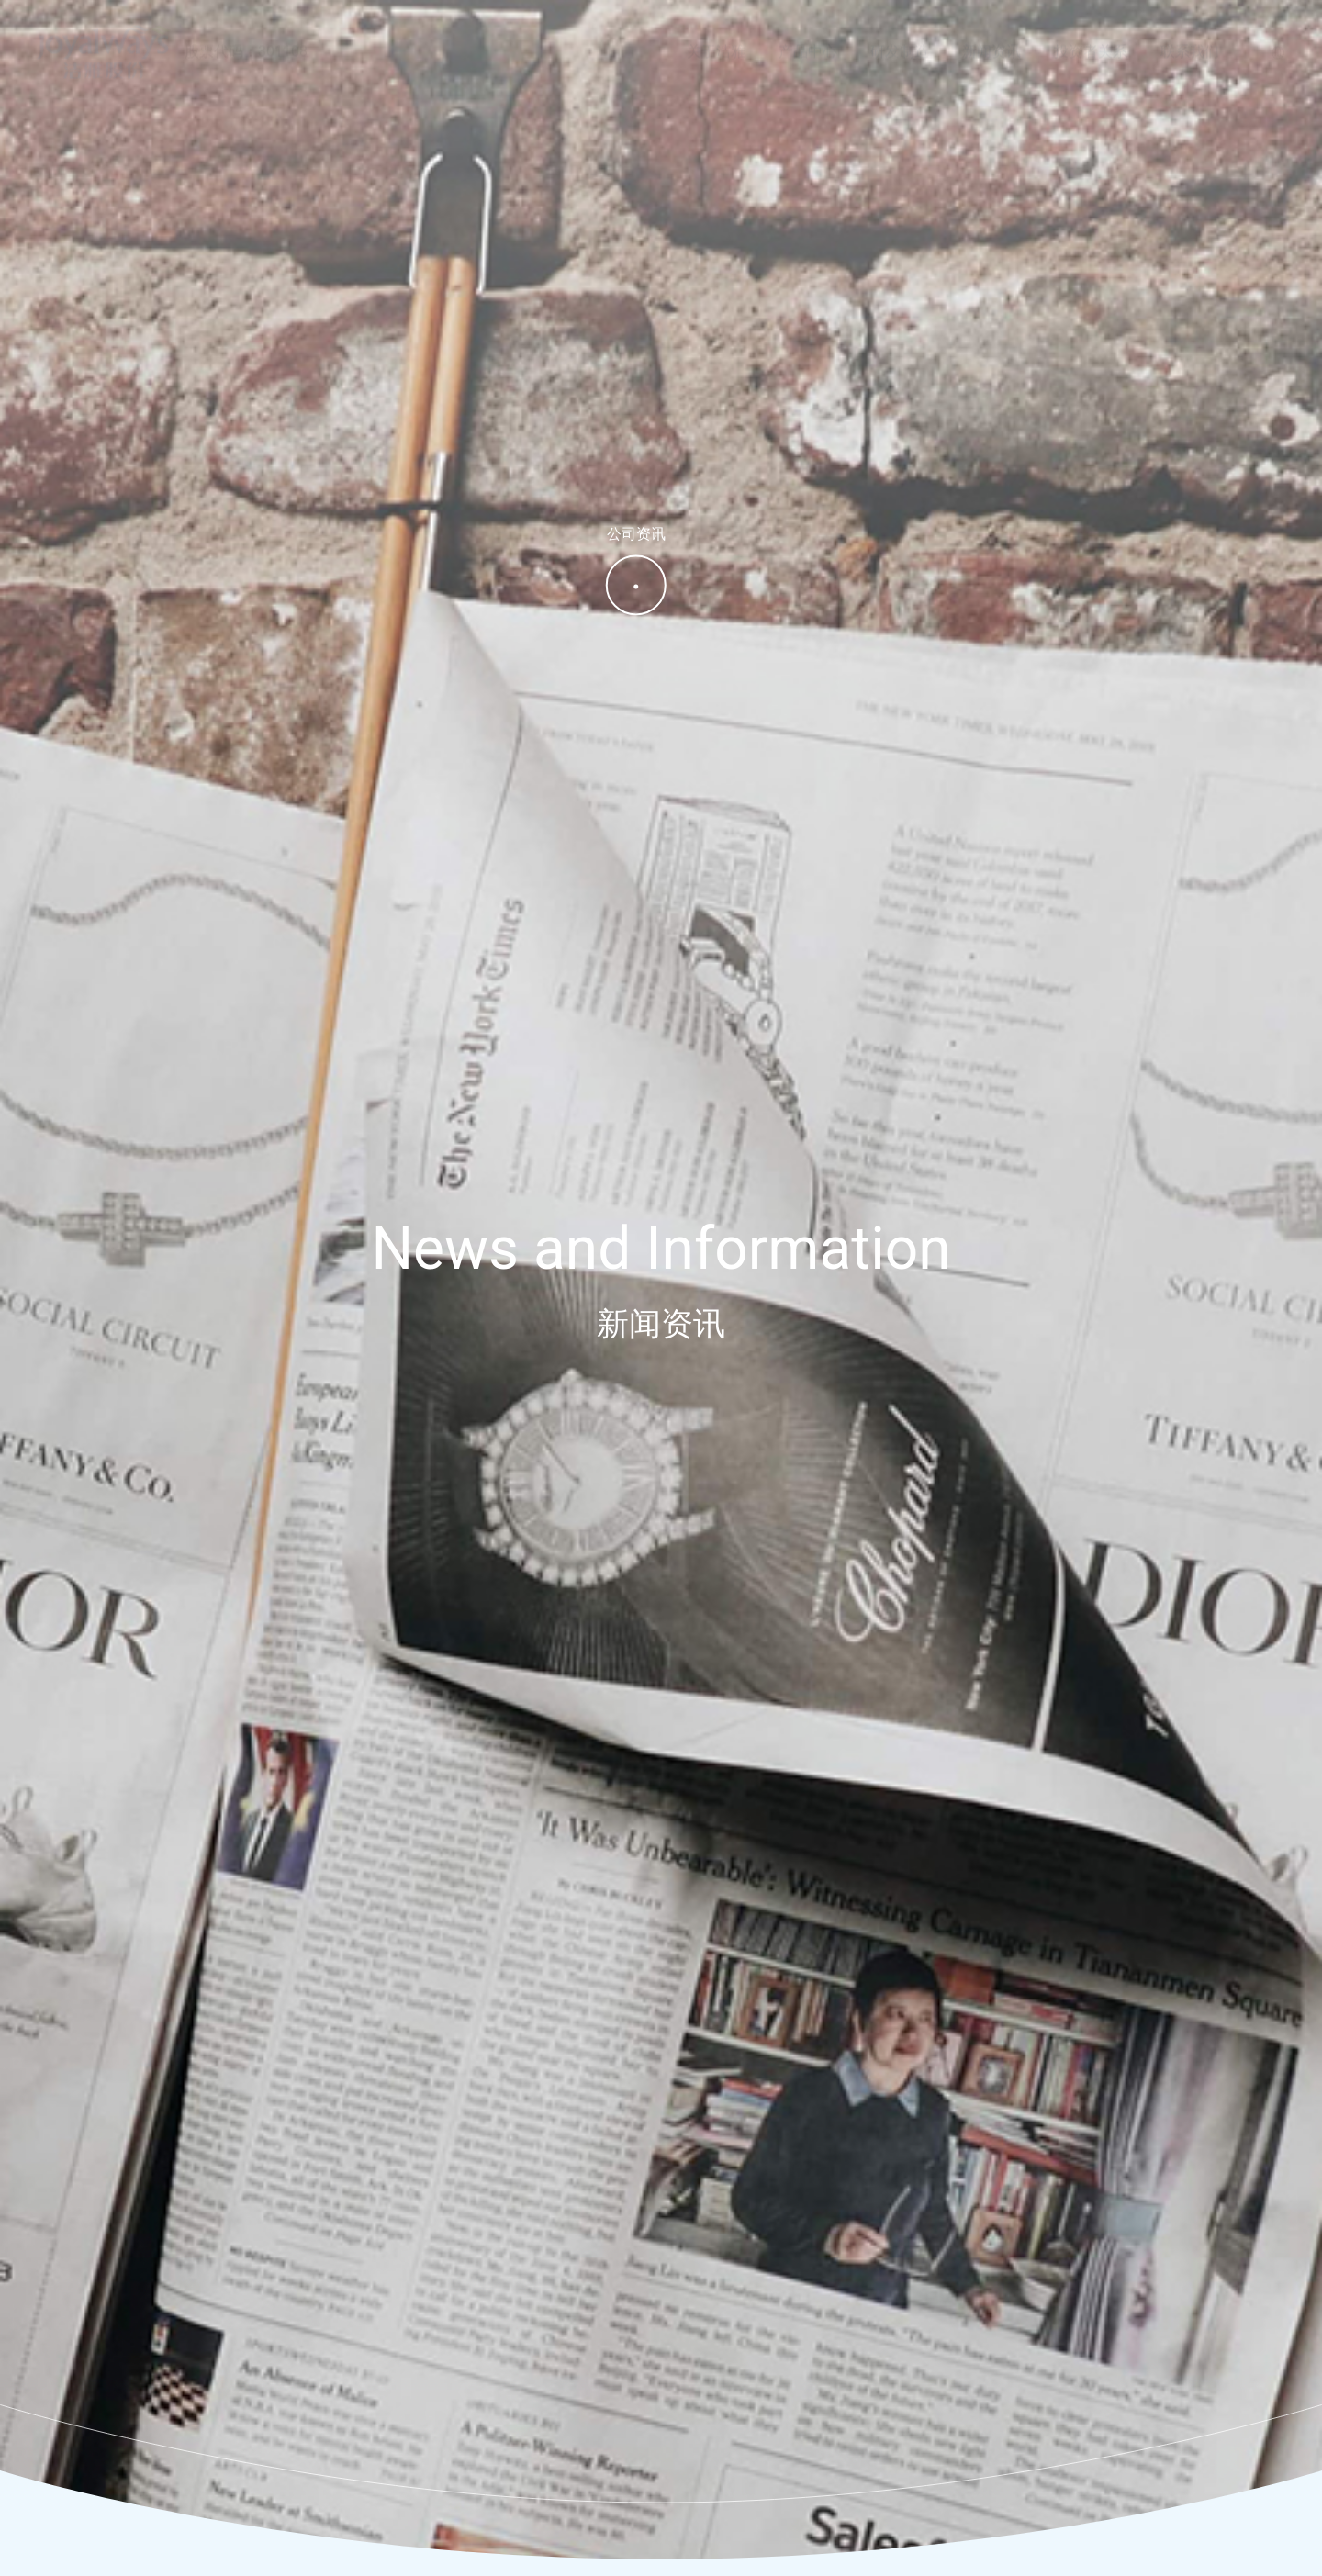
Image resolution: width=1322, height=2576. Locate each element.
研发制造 (899, 42)
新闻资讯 (991, 42)
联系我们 (1189, 42)
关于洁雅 (716, 42)
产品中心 (808, 42)
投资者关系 (1090, 42)
